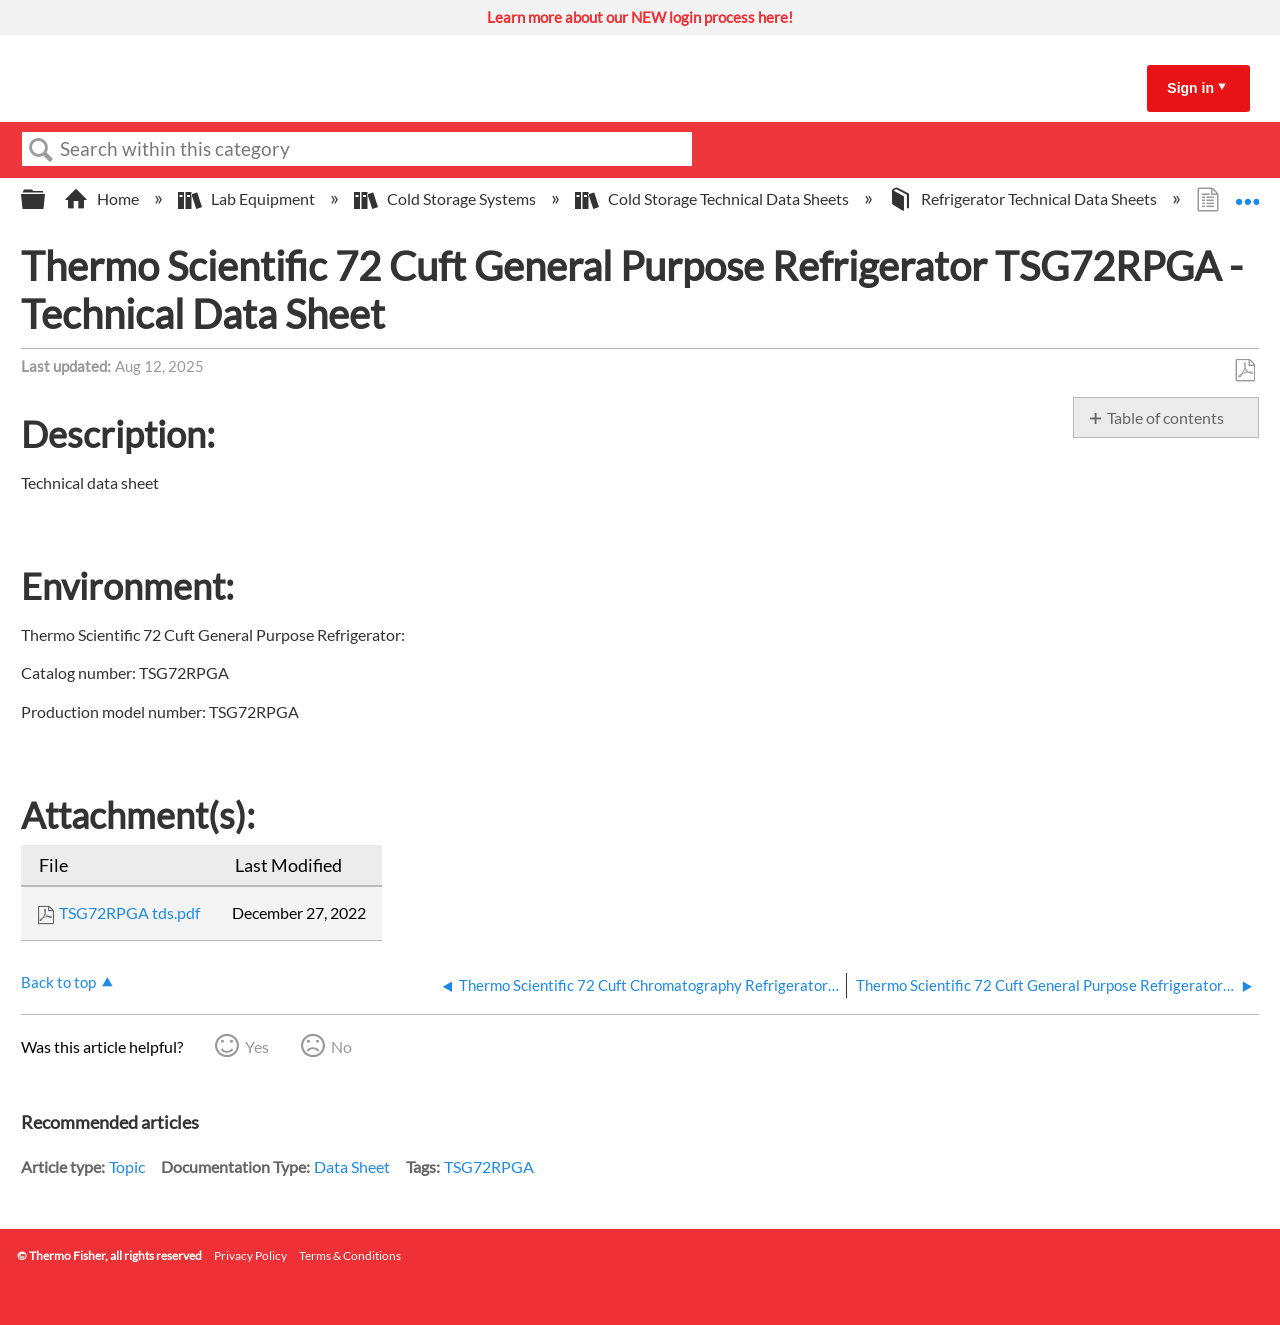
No (341, 1046)
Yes (257, 1046)
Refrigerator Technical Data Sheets (1024, 198)
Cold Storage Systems (446, 198)
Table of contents (1165, 417)
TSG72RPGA (489, 1166)
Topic (127, 1166)
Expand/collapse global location (1247, 193)
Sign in (1190, 88)
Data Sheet (352, 1166)
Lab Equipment (248, 198)
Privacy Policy (250, 1255)
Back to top (58, 982)
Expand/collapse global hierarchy (46, 199)
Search (41, 150)
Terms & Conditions (350, 1255)
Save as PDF (1244, 371)
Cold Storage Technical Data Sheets (713, 198)
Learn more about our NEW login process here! (640, 17)
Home (103, 198)
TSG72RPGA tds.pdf (129, 912)
